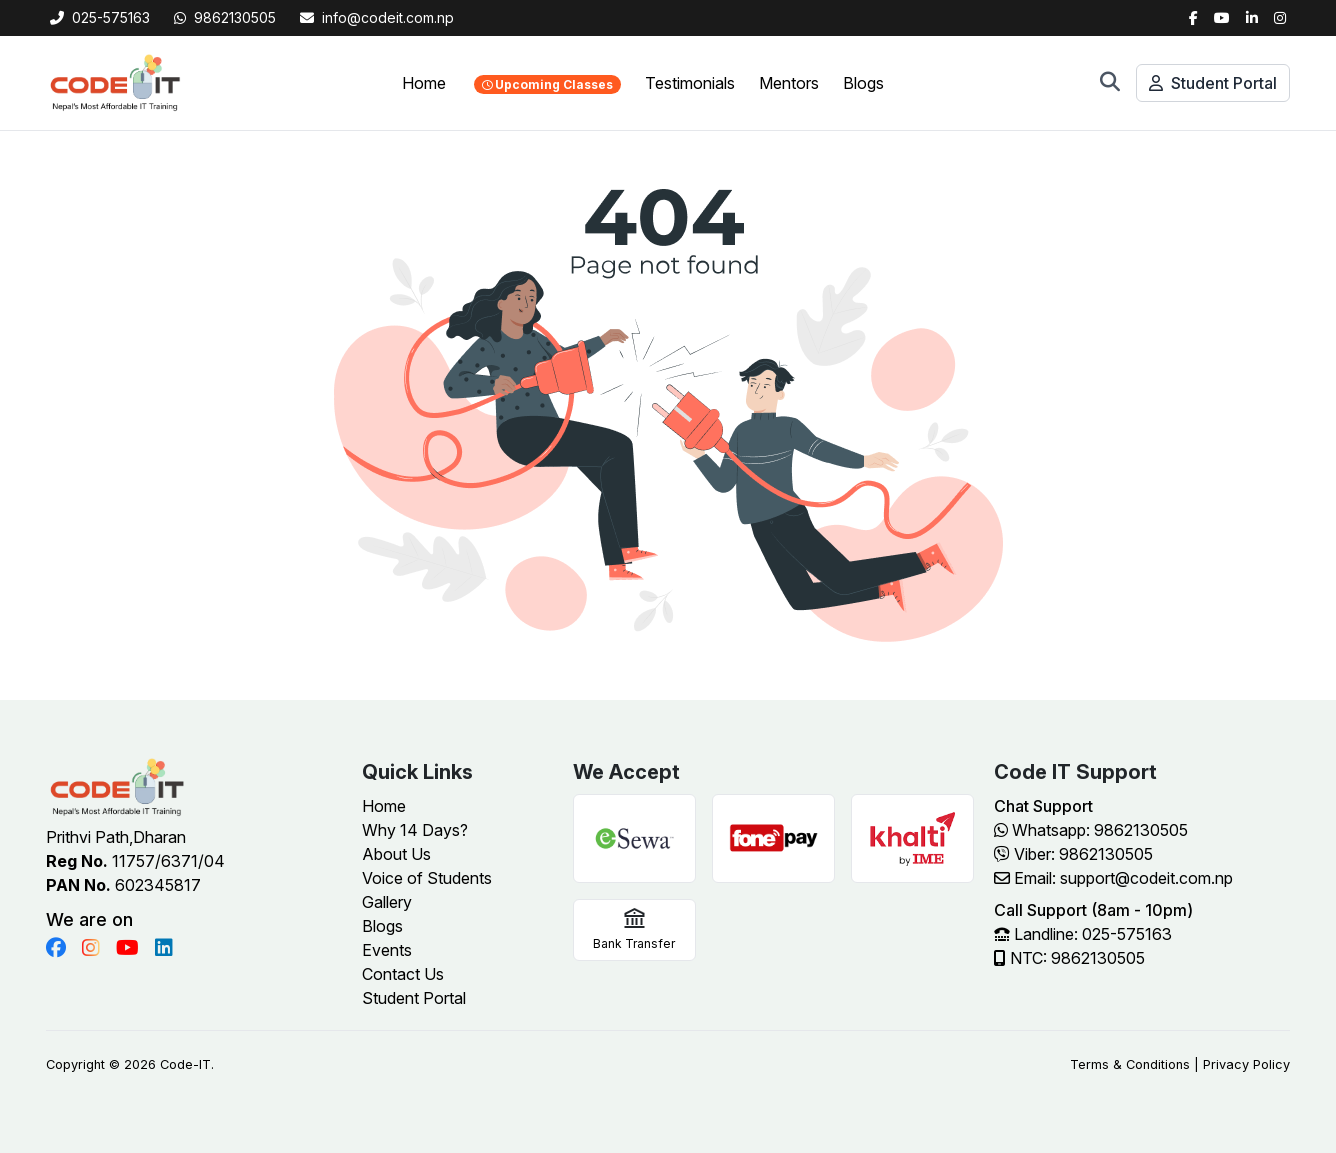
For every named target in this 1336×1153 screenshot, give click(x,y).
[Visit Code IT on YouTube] (127, 948)
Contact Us (403, 974)
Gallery (387, 902)
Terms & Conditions (1130, 1064)
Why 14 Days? (415, 830)
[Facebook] (1193, 18)
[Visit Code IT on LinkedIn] (164, 948)
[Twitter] (1222, 18)
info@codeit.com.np (377, 17)
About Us (396, 854)
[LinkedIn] (1252, 18)
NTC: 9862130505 (1069, 958)
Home (424, 83)
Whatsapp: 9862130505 (1091, 830)
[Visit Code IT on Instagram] (91, 948)
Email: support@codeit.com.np (1113, 878)
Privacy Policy (1246, 1064)
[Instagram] (1280, 18)
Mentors (789, 83)
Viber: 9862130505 (1073, 854)
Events (387, 950)
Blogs (863, 83)
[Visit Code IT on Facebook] (56, 948)
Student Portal (1213, 83)
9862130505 (225, 17)
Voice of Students (427, 878)
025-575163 (100, 17)
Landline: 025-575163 (1083, 934)
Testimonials (690, 83)
